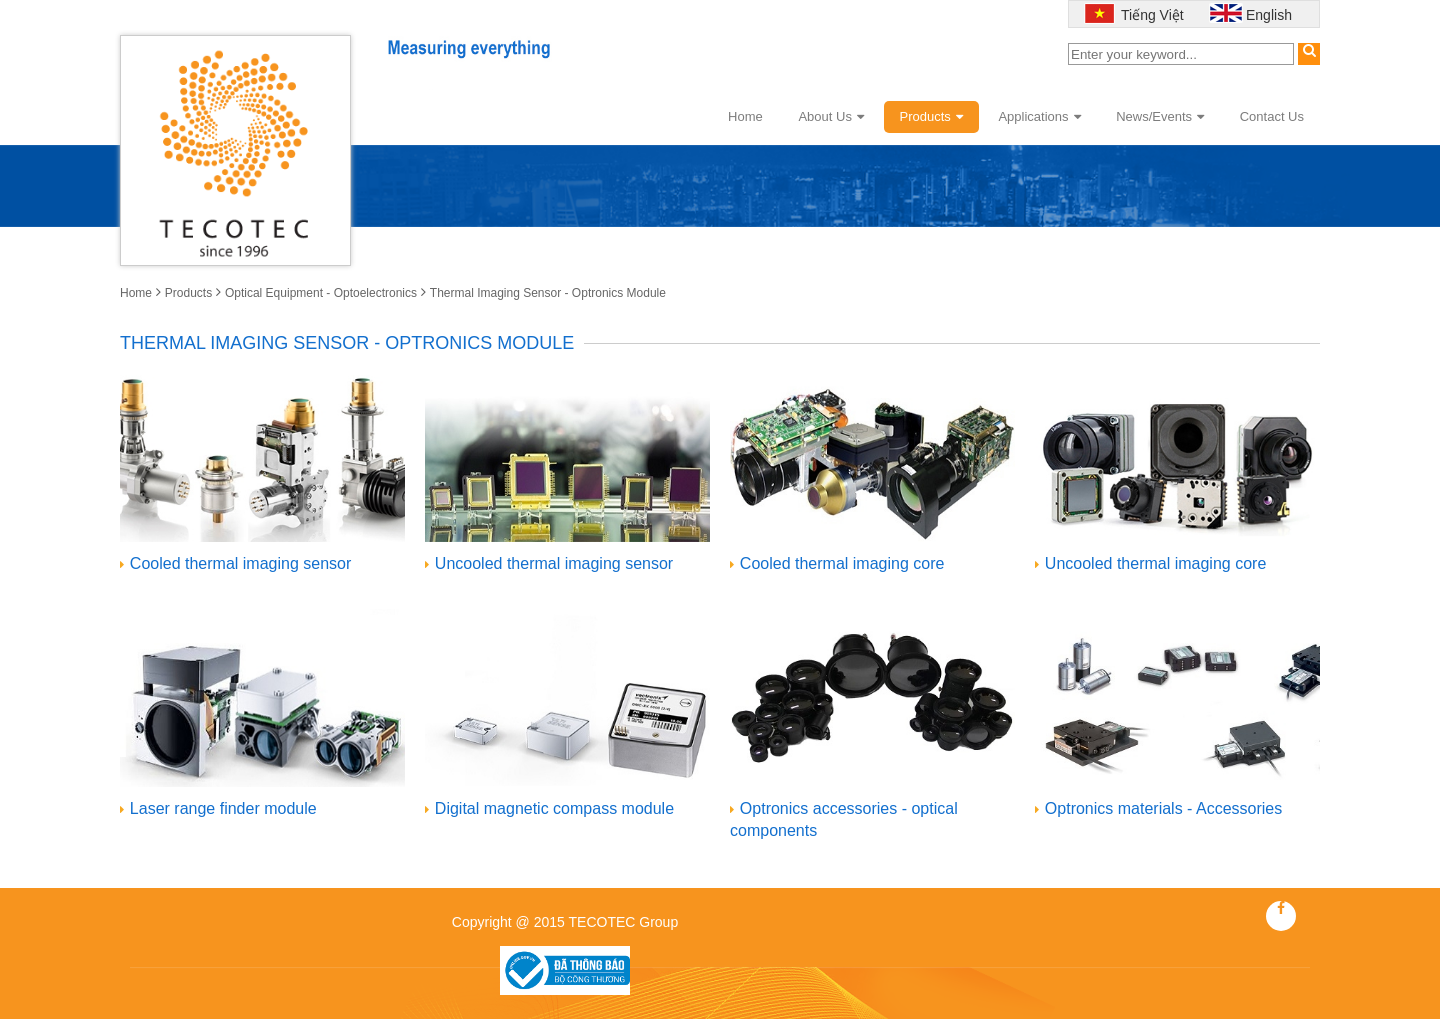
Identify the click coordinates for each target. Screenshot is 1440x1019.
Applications (1039, 116)
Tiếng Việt (1150, 15)
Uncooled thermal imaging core (1155, 563)
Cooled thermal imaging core (842, 563)
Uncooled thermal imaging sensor (554, 563)
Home (745, 116)
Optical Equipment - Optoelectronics (321, 293)
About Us (830, 116)
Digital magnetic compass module (554, 808)
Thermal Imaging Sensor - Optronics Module (548, 293)
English (1269, 15)
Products (931, 116)
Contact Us (1272, 116)
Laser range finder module (223, 808)
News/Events (1160, 116)
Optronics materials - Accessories (1163, 808)
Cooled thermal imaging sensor (240, 563)
